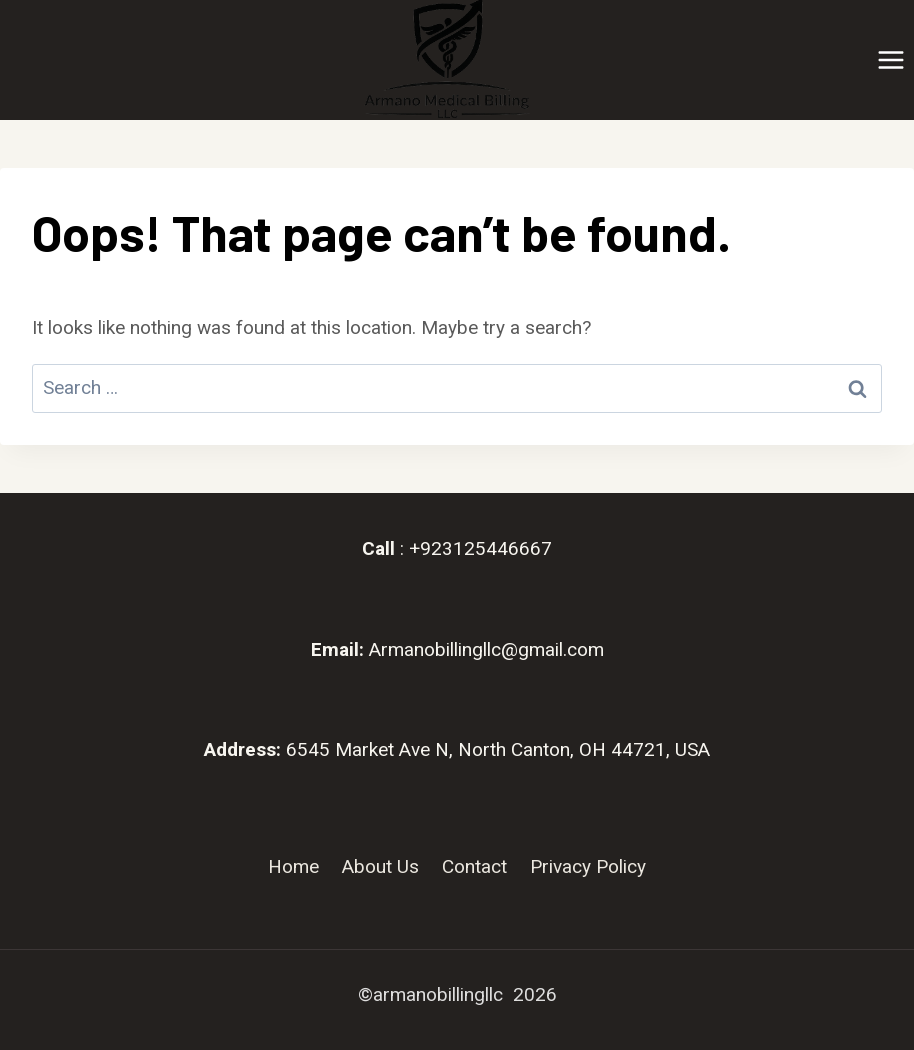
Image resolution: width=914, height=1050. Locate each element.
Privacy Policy (588, 866)
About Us (380, 866)
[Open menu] (890, 59)
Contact (474, 866)
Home (293, 866)
